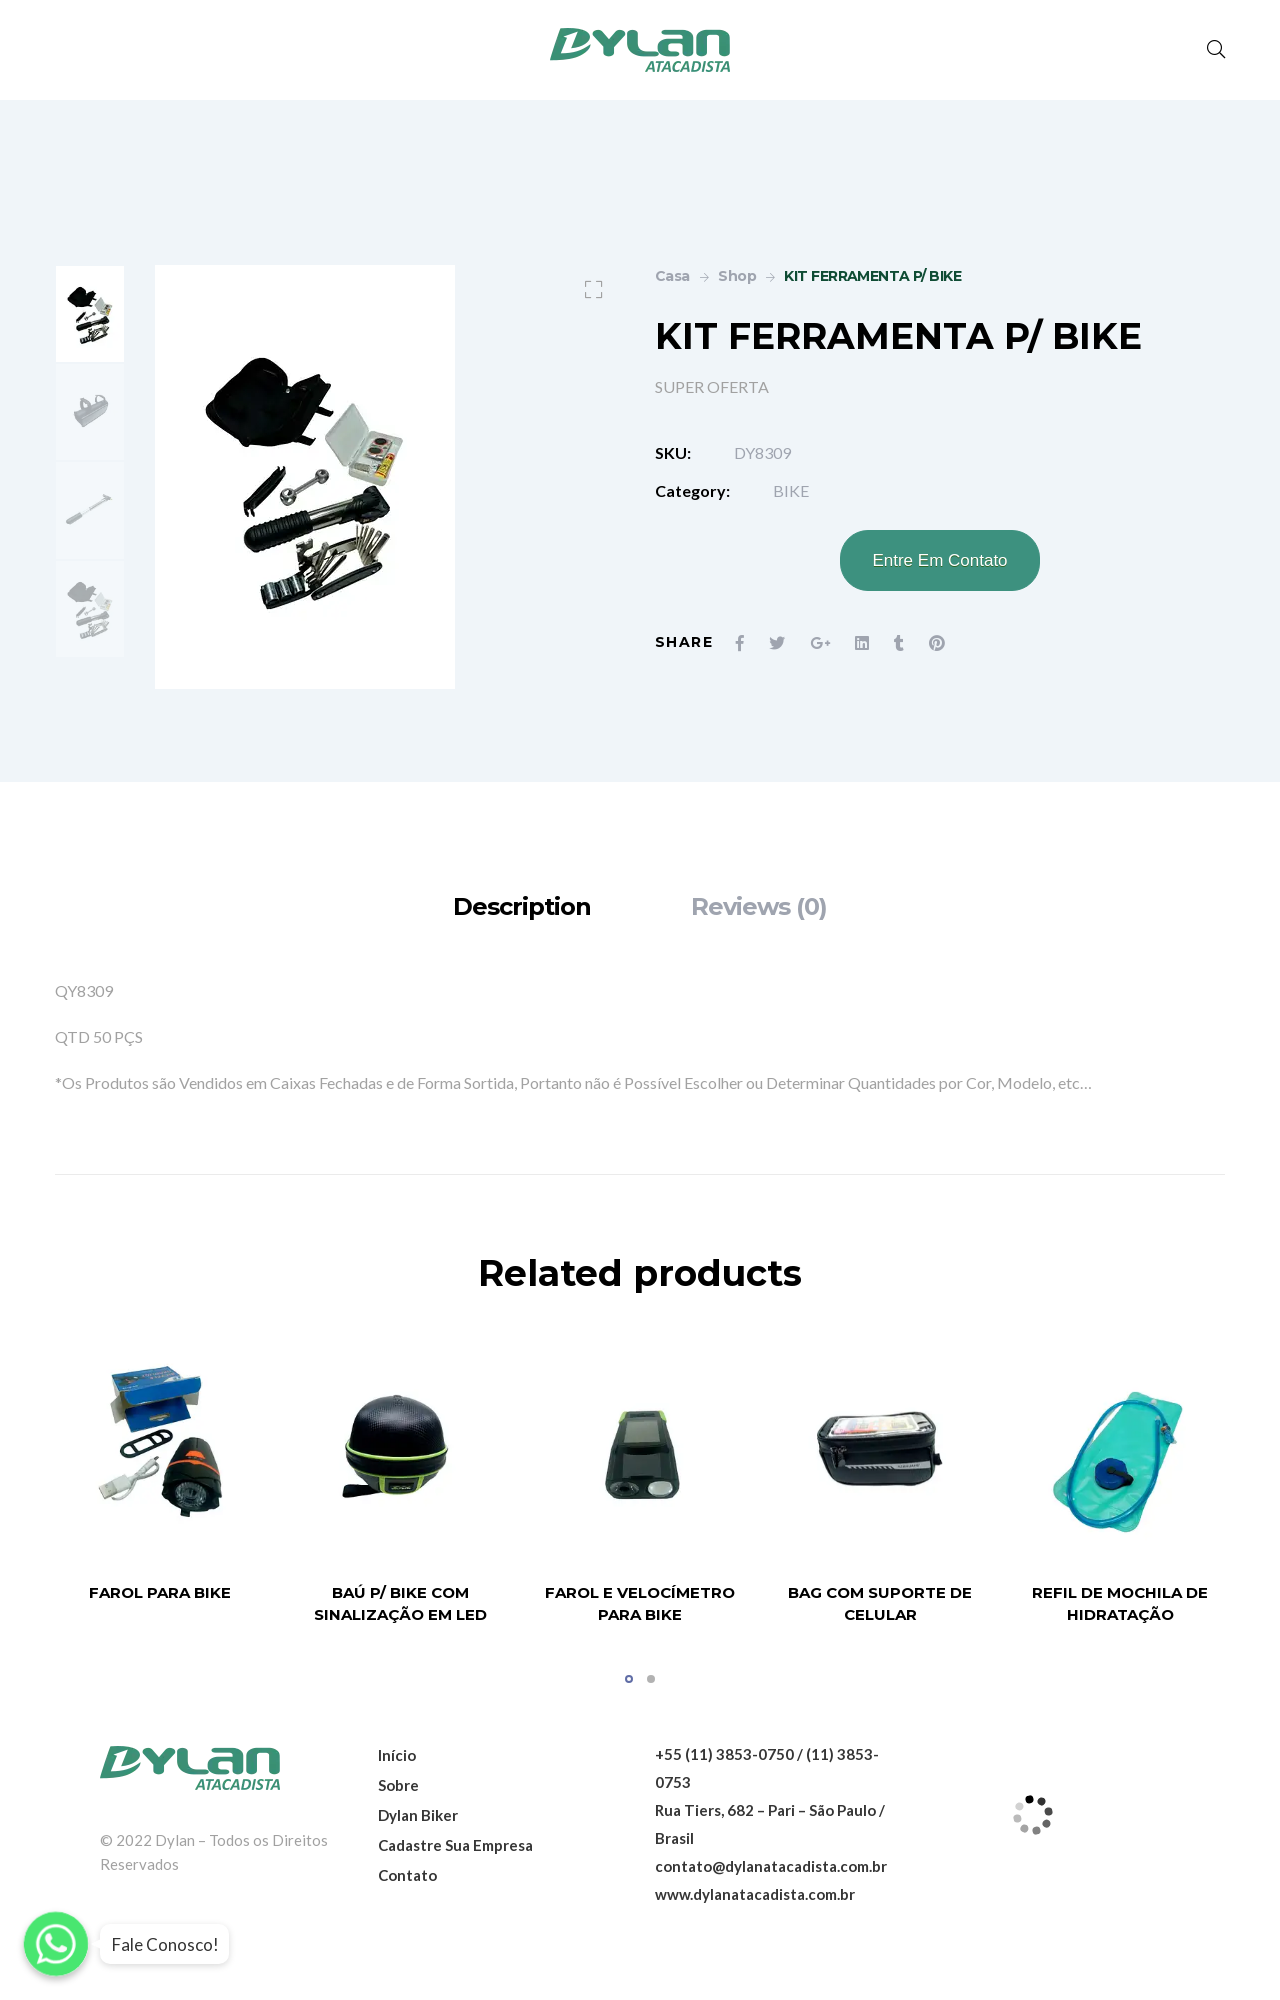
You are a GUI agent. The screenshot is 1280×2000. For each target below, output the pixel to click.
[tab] (522, 906)
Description (522, 906)
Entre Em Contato (939, 560)
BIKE (791, 490)
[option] (90, 314)
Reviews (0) (759, 906)
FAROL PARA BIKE (160, 1592)
